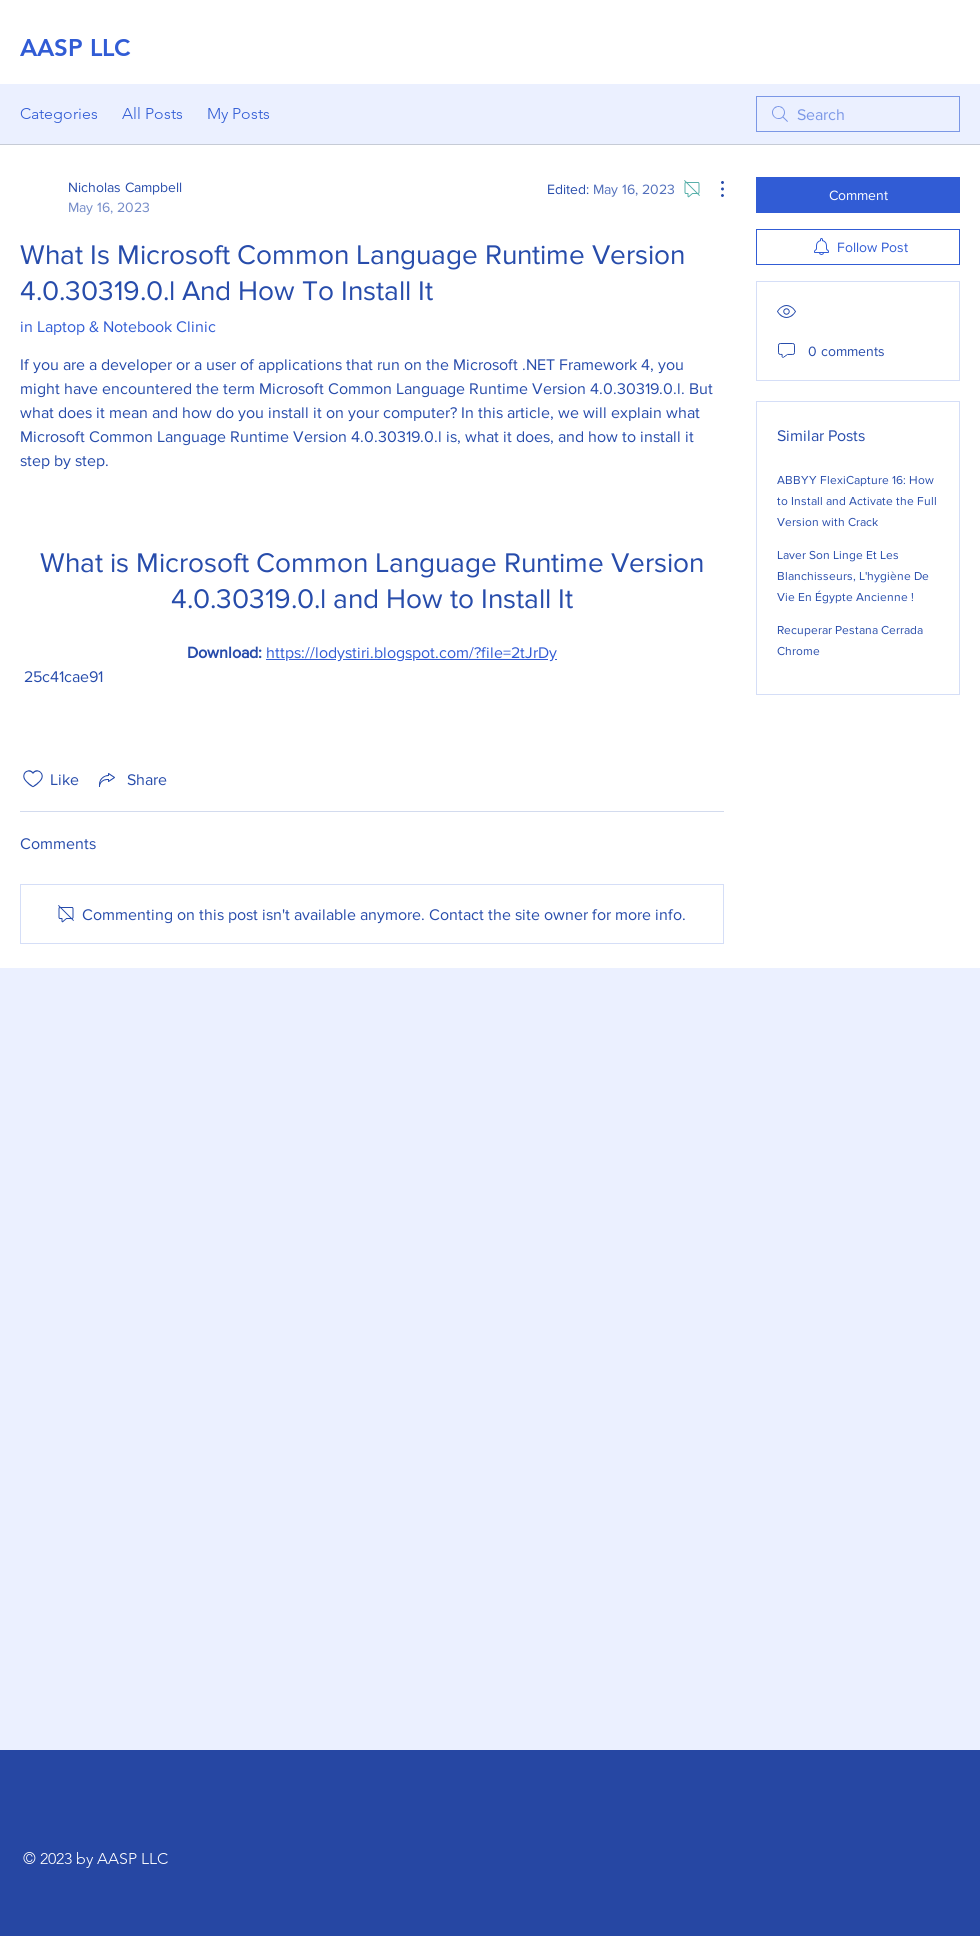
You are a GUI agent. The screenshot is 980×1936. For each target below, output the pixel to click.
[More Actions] (712, 189)
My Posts (238, 113)
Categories (59, 113)
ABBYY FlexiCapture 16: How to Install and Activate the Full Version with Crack (857, 501)
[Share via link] (131, 779)
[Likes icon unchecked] (33, 779)
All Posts (152, 113)
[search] (858, 114)
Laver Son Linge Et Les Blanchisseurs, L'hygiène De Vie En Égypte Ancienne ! (853, 576)
